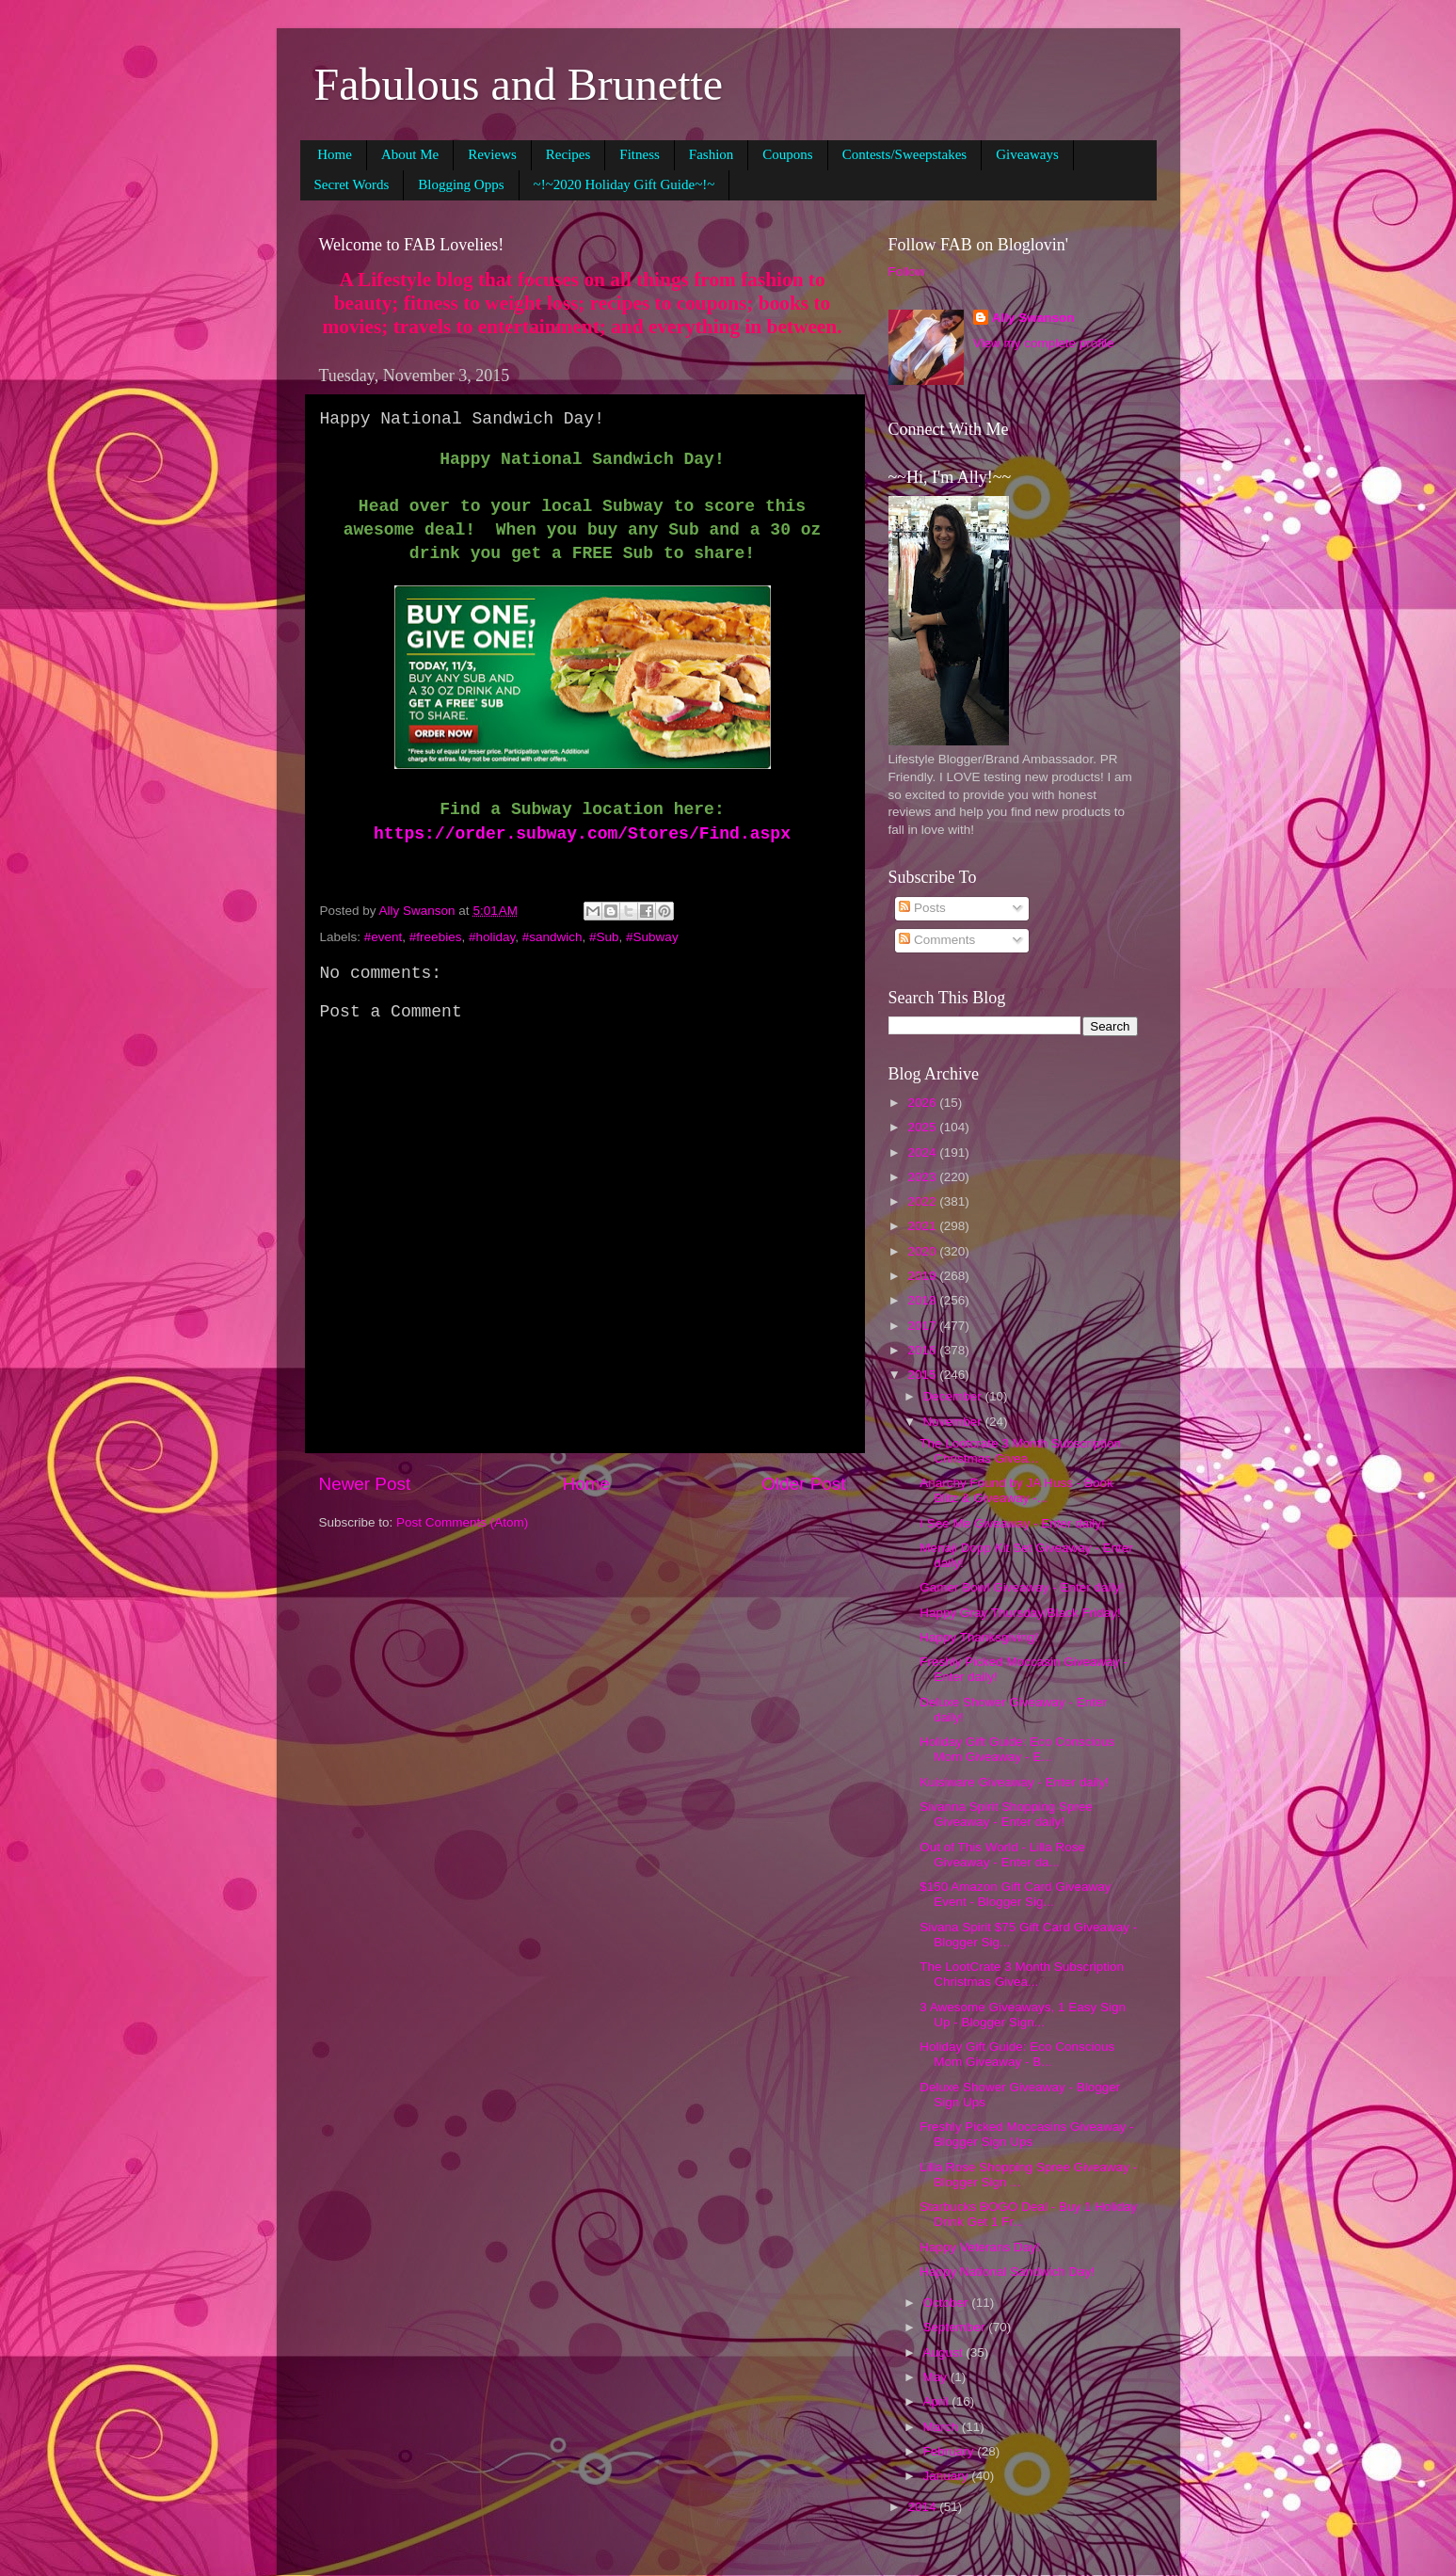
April (937, 2401)
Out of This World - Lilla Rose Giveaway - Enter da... (1002, 1854)
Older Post (803, 1484)
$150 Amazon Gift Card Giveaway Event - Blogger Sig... (1015, 1894)
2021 (923, 1226)
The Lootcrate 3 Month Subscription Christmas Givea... (1020, 1450)
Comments (937, 940)
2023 (923, 1177)
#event (383, 937)
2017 (923, 1326)
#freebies (435, 937)
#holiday (492, 937)
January (947, 2476)
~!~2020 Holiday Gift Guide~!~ (624, 184)
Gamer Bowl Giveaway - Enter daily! (1022, 1587)
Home (334, 154)
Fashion (711, 154)
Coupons (787, 154)
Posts (922, 908)
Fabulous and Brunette (519, 84)
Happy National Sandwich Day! (1007, 2271)
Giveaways (1027, 154)
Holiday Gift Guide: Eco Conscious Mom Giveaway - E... (1017, 1749)
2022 (923, 1201)
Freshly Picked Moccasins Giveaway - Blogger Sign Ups (1026, 2134)
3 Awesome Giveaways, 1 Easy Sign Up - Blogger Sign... (1023, 2014)
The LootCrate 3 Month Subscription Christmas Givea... (1022, 1974)
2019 (923, 1276)
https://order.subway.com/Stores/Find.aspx (582, 833)
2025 (923, 1127)
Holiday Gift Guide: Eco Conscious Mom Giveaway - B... (1017, 2054)
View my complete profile (1043, 343)
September (956, 2327)
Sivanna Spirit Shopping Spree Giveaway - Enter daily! (1006, 1814)
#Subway (652, 937)
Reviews (492, 154)
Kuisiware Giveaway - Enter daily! (1014, 1782)
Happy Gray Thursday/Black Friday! (1020, 1613)
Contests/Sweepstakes (905, 154)
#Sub (604, 937)
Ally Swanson (1033, 318)
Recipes (568, 154)
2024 (923, 1152)
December (954, 1396)
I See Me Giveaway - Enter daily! (1012, 1523)
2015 (923, 1375)
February (950, 2451)
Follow (906, 271)
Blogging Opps (461, 184)
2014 (923, 2507)
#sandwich (552, 937)
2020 (923, 1251)
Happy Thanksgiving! (979, 1637)
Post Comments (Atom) (462, 1522)
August (945, 2352)
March (942, 2427)
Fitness (639, 154)
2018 (923, 1300)
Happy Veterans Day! (980, 2247)
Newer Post (365, 1484)
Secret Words (352, 184)
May (937, 2377)
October (947, 2303)
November (954, 1422)
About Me (410, 154)
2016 (923, 1350)
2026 (923, 1103)
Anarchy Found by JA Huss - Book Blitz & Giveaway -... (1016, 1490)
